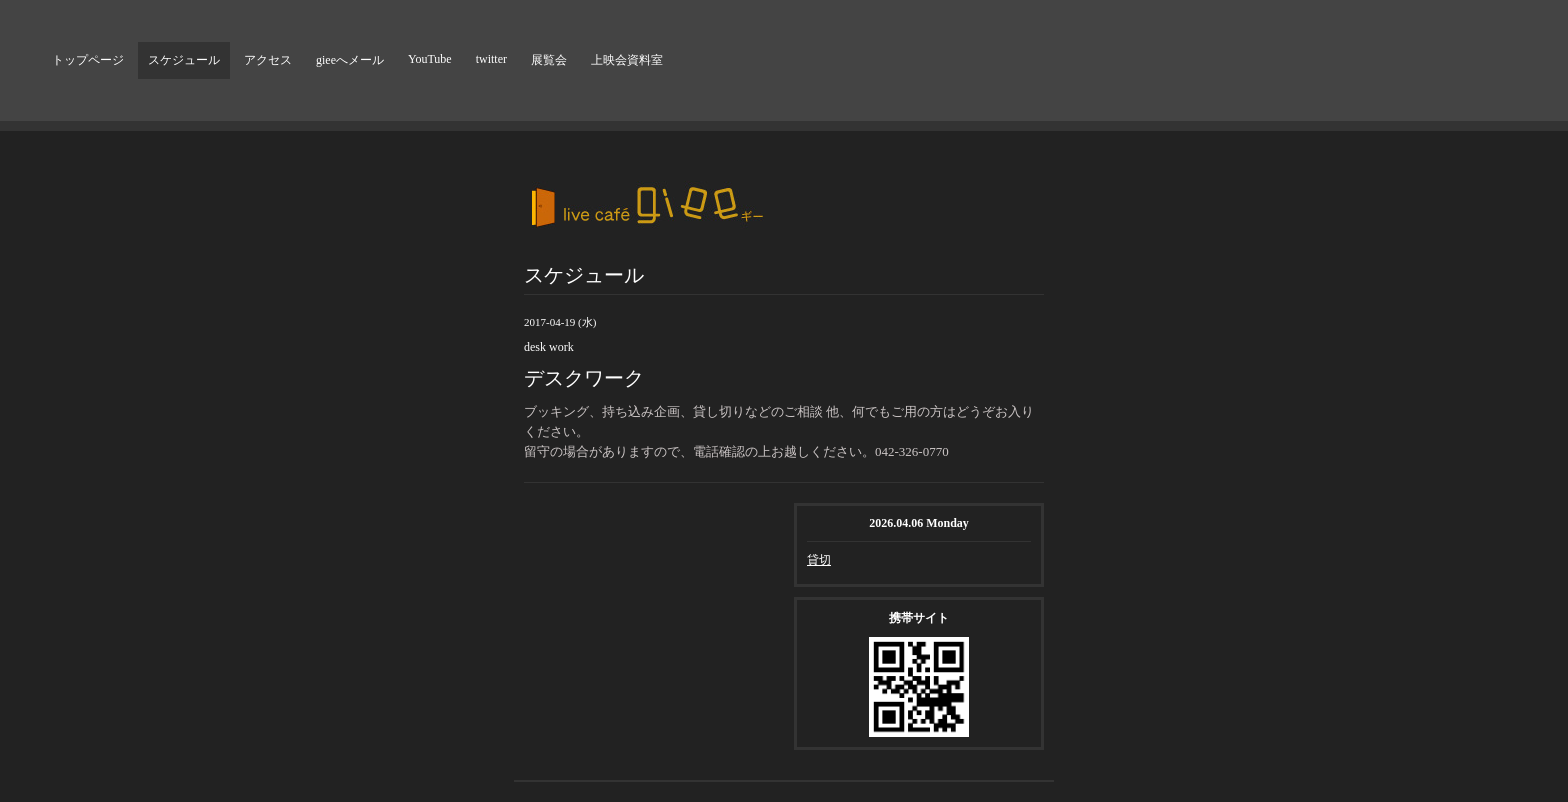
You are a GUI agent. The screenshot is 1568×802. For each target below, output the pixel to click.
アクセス (268, 60)
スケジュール (184, 60)
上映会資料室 (627, 60)
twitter (491, 59)
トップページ (88, 60)
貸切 (819, 560)
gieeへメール (350, 60)
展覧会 (549, 60)
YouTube (430, 59)
